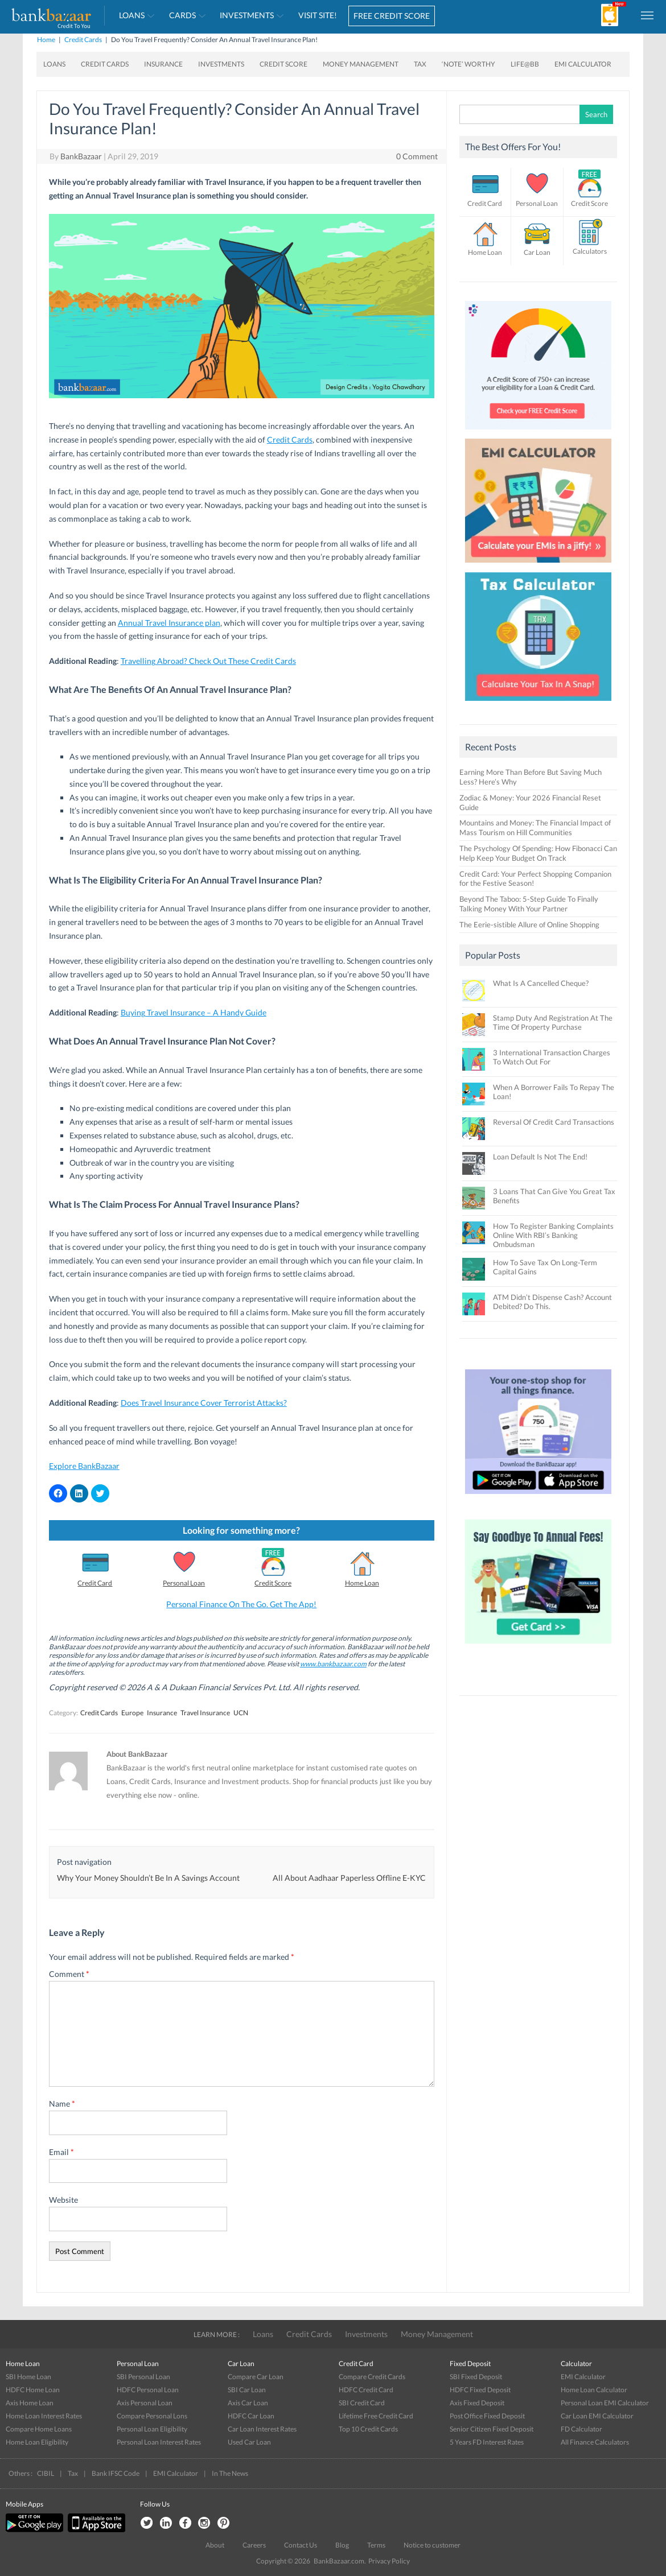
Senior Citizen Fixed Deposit (491, 2429)
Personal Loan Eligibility (152, 2429)
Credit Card (94, 1583)
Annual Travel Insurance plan (169, 623)
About (214, 2545)
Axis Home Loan (30, 2403)
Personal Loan (184, 1583)
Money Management (360, 64)
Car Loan (537, 252)
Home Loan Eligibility (37, 2442)
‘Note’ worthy (468, 64)
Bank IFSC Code (115, 2473)
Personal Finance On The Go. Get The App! (241, 1604)
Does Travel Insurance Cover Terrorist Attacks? (204, 1402)
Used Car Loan (249, 2442)
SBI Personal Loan (143, 2376)
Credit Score (283, 64)
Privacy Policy (389, 2561)
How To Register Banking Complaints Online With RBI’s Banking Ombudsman (553, 1235)
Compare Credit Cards (372, 2376)
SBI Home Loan (28, 2376)
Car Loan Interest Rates (262, 2429)
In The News (230, 2473)
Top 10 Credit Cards (368, 2429)
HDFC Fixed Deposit (480, 2389)
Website (63, 2200)
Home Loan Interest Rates (44, 2416)
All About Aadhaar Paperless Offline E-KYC (349, 1878)
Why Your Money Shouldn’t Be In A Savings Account (148, 1878)
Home (46, 39)
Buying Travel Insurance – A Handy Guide (193, 1012)
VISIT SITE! (317, 15)
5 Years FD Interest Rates (487, 2442)
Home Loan (362, 1583)
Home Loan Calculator (594, 2389)
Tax (420, 64)
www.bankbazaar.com (333, 1663)
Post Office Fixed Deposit (487, 2416)
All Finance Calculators (595, 2442)
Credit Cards (83, 39)
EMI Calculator (582, 64)
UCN (240, 1712)
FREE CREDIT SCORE (391, 15)
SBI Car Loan (247, 2389)
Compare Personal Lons (152, 2416)
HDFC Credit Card (366, 2389)
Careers (254, 2545)
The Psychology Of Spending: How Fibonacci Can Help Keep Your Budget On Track (538, 853)
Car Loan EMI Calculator (597, 2416)
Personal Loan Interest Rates (159, 2442)
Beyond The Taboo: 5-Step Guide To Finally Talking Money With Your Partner (528, 903)
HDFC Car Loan (251, 2416)
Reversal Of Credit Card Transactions (553, 1121)
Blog (342, 2545)
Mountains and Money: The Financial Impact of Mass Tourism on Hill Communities (535, 827)
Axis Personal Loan (144, 2403)
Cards (182, 15)
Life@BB (525, 64)
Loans (132, 15)
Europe (132, 1712)
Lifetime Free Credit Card (376, 2416)
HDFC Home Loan (33, 2389)
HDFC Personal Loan (148, 2389)
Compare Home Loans (39, 2429)
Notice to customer (432, 2545)
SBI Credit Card (362, 2403)
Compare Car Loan (255, 2376)
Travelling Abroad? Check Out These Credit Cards (208, 661)
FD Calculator (581, 2429)
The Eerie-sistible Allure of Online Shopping (529, 924)
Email (61, 2152)
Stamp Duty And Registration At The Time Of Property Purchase (552, 1022)
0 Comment (417, 156)
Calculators (590, 251)
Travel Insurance (205, 1712)
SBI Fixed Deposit (476, 2376)
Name (62, 2103)
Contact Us (300, 2545)
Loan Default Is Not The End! (540, 1156)
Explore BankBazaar (84, 1466)
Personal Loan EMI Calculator (605, 2403)
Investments (247, 15)
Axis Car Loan (248, 2403)
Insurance (163, 64)
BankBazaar (81, 156)
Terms (376, 2545)
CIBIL (45, 2473)
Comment (69, 1974)
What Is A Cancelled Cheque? (541, 983)
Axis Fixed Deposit (477, 2403)
